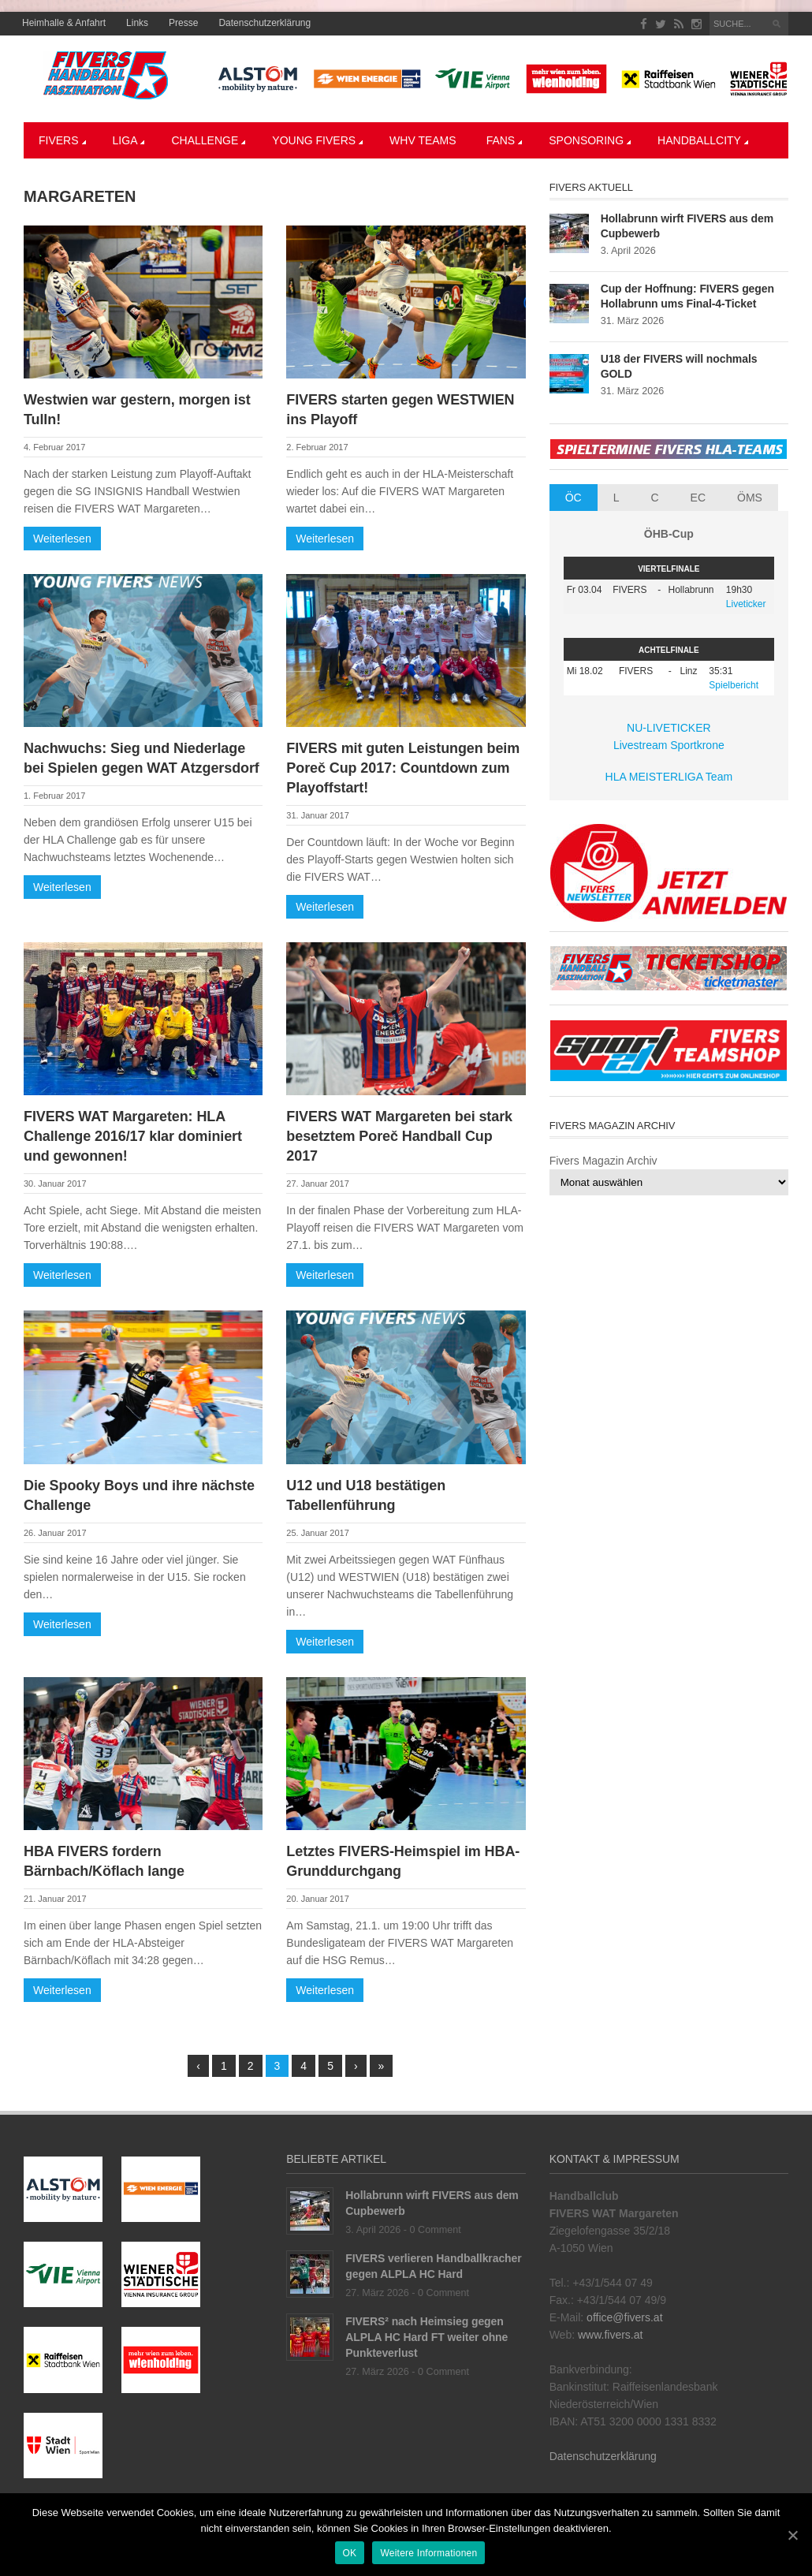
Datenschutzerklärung (264, 22)
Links (137, 22)
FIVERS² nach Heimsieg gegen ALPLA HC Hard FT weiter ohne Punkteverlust (426, 2337)
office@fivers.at (624, 2317)
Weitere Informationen (428, 2553)
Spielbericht (733, 685)
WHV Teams (422, 140)
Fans (504, 140)
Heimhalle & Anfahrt (64, 22)
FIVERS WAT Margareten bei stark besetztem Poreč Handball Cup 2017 (399, 1136)
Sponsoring (590, 140)
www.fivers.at (610, 2334)
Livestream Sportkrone (668, 745)
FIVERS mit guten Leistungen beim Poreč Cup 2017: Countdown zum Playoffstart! (403, 768)
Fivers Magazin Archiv (603, 1160)
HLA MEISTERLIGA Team (669, 776)
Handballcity (702, 140)
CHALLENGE (208, 140)
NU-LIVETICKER (669, 727)
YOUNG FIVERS (317, 140)
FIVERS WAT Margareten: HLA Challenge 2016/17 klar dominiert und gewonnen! (133, 1136)
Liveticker (746, 604)
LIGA (129, 140)
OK (350, 2553)
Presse (183, 22)
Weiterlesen (62, 538)
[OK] (792, 2535)
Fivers (62, 140)
